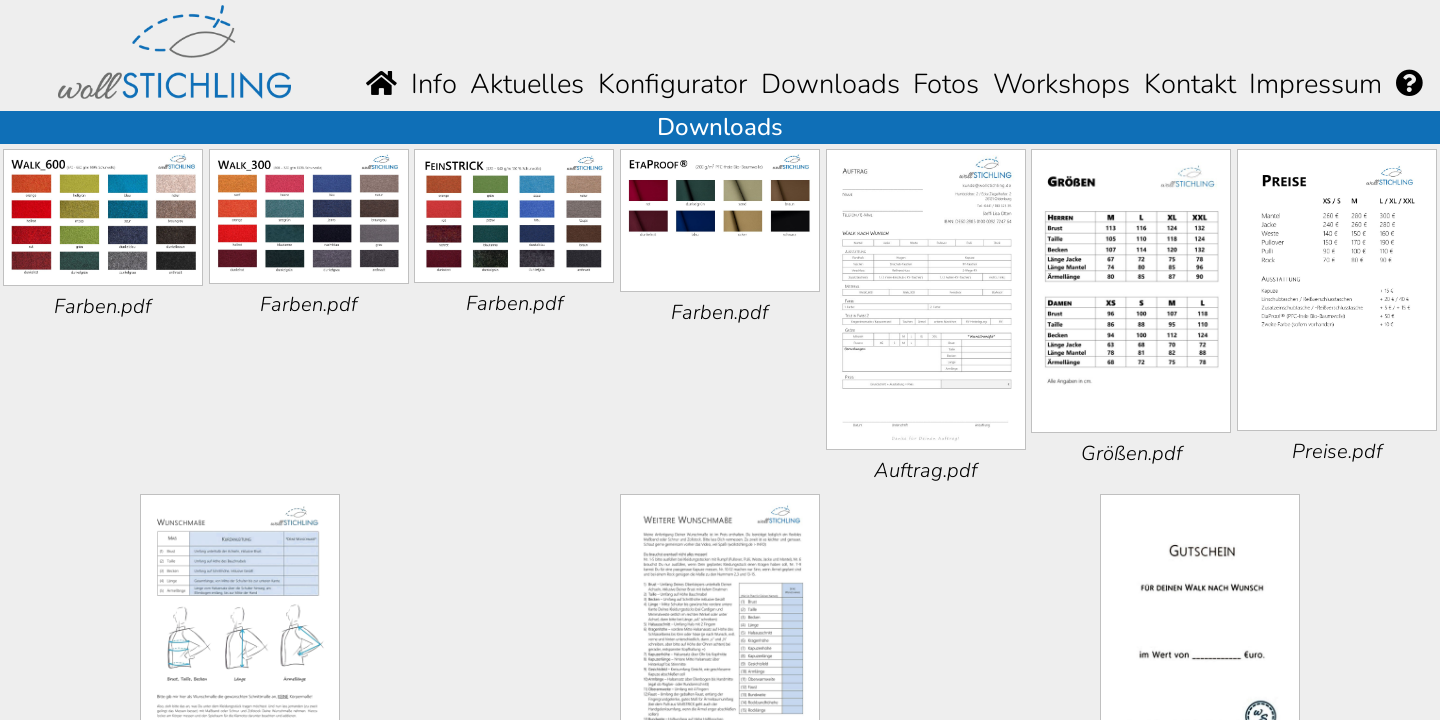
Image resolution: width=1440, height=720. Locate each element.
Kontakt (1190, 84)
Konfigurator (672, 84)
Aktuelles (527, 84)
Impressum (1315, 84)
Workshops (1061, 84)
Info (434, 84)
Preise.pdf (1337, 451)
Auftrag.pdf (925, 470)
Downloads (830, 84)
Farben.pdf (102, 306)
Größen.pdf (1131, 453)
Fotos (946, 84)
